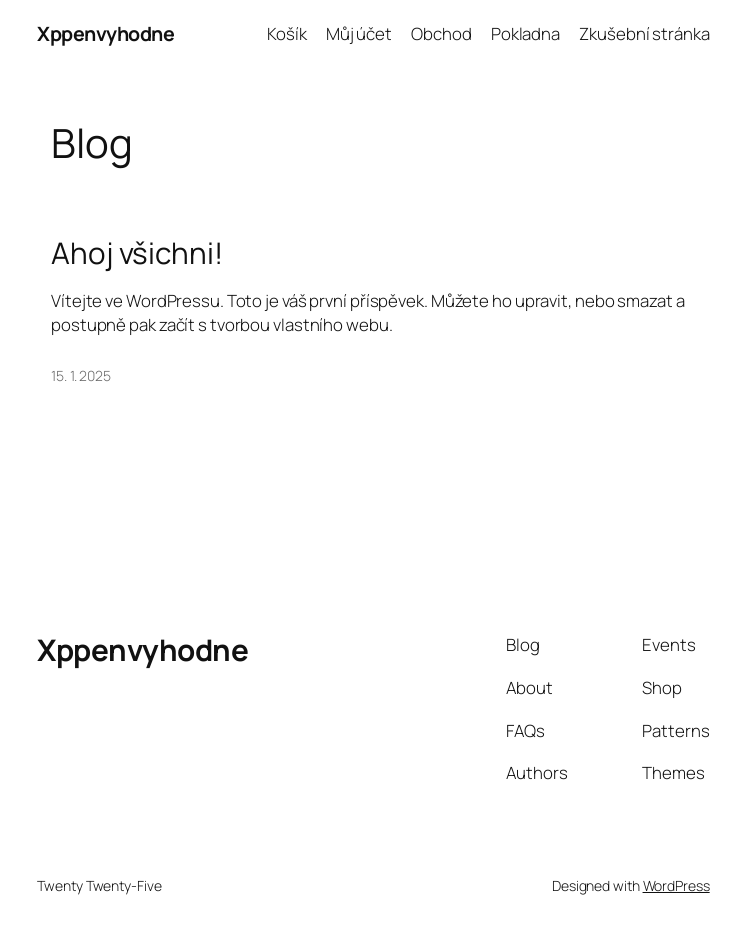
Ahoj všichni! (137, 252)
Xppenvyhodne (105, 33)
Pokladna (525, 33)
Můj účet (359, 33)
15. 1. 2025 (81, 375)
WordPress (676, 885)
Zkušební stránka (644, 33)
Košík (287, 33)
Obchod (441, 33)
